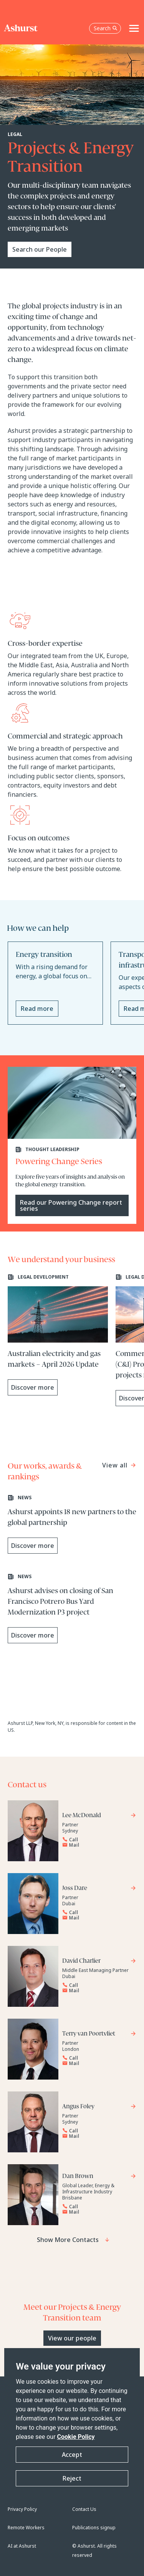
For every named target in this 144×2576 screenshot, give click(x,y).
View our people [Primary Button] (72, 2338)
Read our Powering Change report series (71, 1205)
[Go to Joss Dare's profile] (99, 1889)
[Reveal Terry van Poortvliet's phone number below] (96, 2058)
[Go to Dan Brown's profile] (99, 2177)
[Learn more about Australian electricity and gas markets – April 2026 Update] (58, 1334)
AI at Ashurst (22, 2546)
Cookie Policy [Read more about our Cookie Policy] (76, 2436)
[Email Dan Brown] (96, 2212)
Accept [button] (72, 2454)
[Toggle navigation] (134, 28)
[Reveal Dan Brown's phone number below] (96, 2206)
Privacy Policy (22, 2509)
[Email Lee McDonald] (96, 1845)
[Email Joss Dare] (96, 1918)
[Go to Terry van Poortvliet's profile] (99, 2034)
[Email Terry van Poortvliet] (96, 2063)
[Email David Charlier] (96, 1990)
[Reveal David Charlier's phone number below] (96, 1985)
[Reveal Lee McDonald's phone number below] (96, 1839)
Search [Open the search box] (106, 28)
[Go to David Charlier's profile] (99, 1961)
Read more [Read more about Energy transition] (37, 1008)
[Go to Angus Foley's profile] (99, 2107)
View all (115, 1465)
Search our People (39, 249)
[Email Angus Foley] (96, 2136)
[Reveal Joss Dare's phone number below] (96, 1912)
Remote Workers (26, 2527)
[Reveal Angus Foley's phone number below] (96, 2131)
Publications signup (94, 2527)
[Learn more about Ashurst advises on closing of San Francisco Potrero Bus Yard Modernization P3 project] (72, 1608)
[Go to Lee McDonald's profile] (99, 1816)
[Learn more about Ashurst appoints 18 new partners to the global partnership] (72, 1524)
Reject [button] (72, 2478)
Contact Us (84, 2509)
